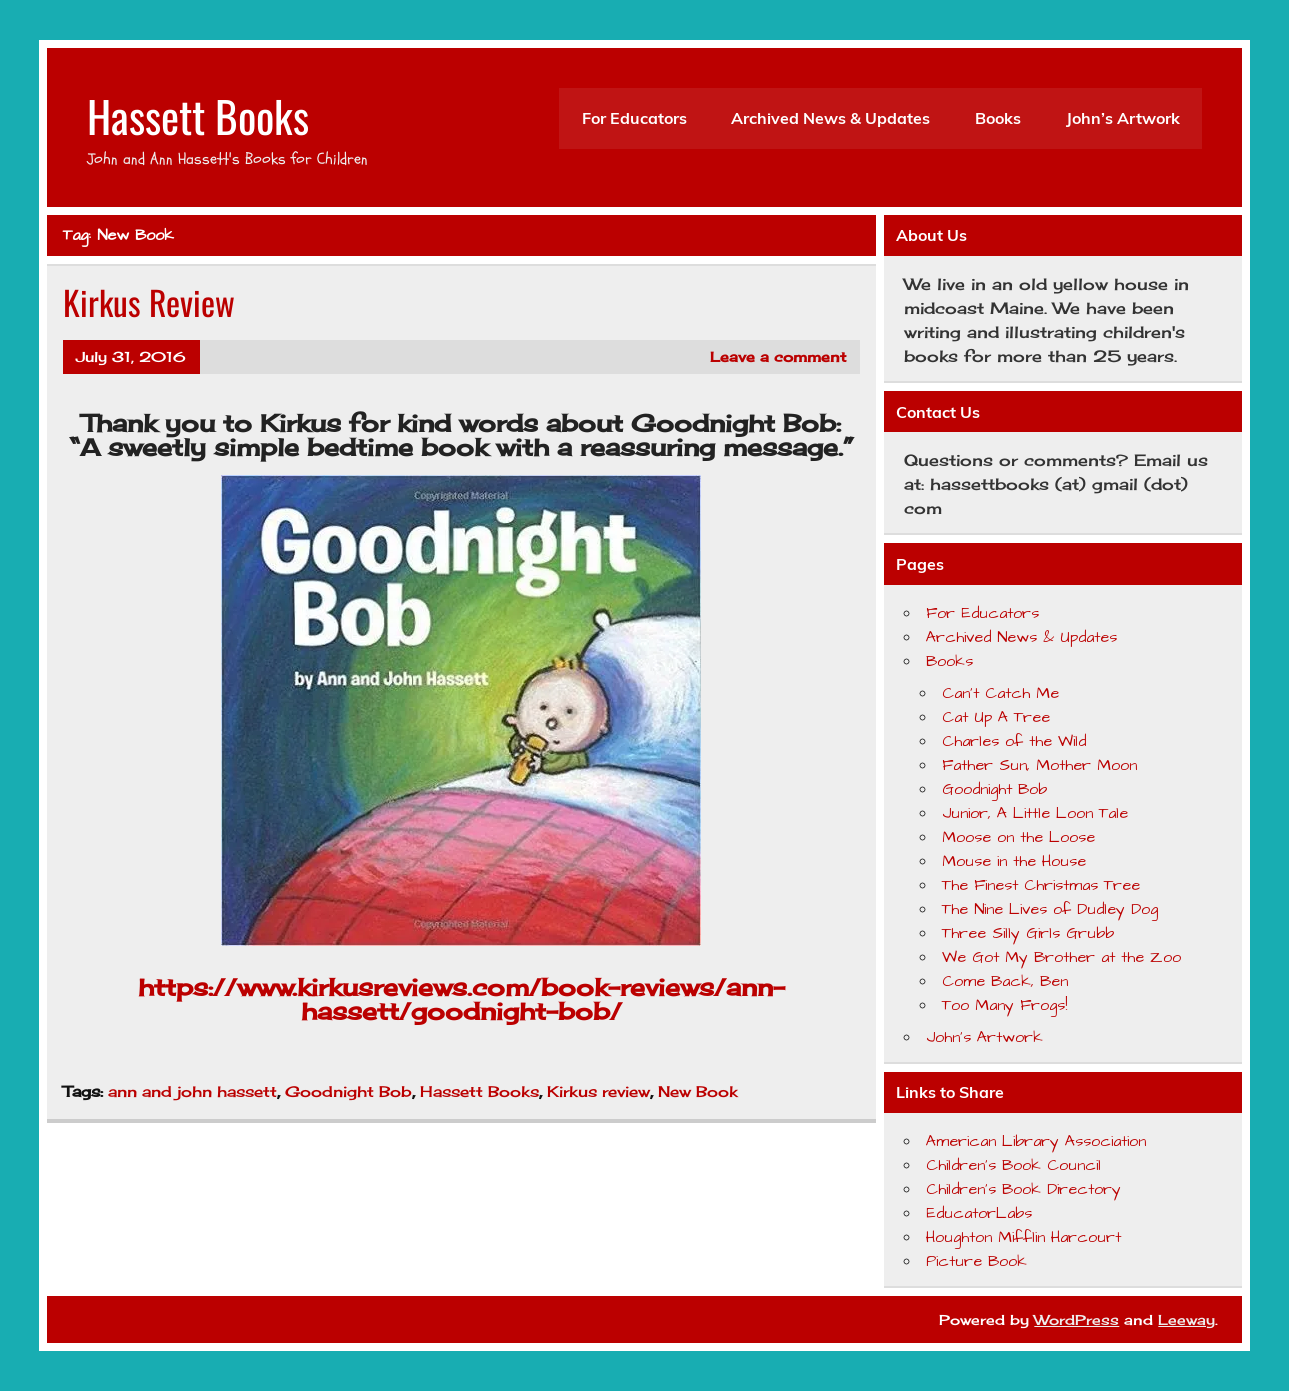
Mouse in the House (1014, 861)
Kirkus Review (149, 302)
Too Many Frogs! (1004, 1005)
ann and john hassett (192, 1091)
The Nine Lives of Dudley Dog (1050, 909)
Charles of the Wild (1014, 741)
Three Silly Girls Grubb (1028, 933)
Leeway (1186, 1319)
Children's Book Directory (1023, 1189)
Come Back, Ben (1005, 981)
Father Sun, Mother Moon (1039, 765)
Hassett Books (198, 115)
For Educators (634, 118)
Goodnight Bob (348, 1091)
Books (998, 118)
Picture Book (976, 1261)
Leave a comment (778, 357)
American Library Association (1036, 1141)
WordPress (1076, 1319)
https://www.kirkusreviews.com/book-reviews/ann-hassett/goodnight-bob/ (461, 999)
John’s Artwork (1123, 118)
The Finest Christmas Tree (1041, 885)
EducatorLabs (979, 1213)
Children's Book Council (1013, 1165)
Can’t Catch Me (1000, 693)
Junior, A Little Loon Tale (1035, 813)
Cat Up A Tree (996, 717)
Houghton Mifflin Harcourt (1023, 1237)
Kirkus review (598, 1091)
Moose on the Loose (1018, 837)
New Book (698, 1091)
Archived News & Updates (830, 118)
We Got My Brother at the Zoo (1061, 957)
